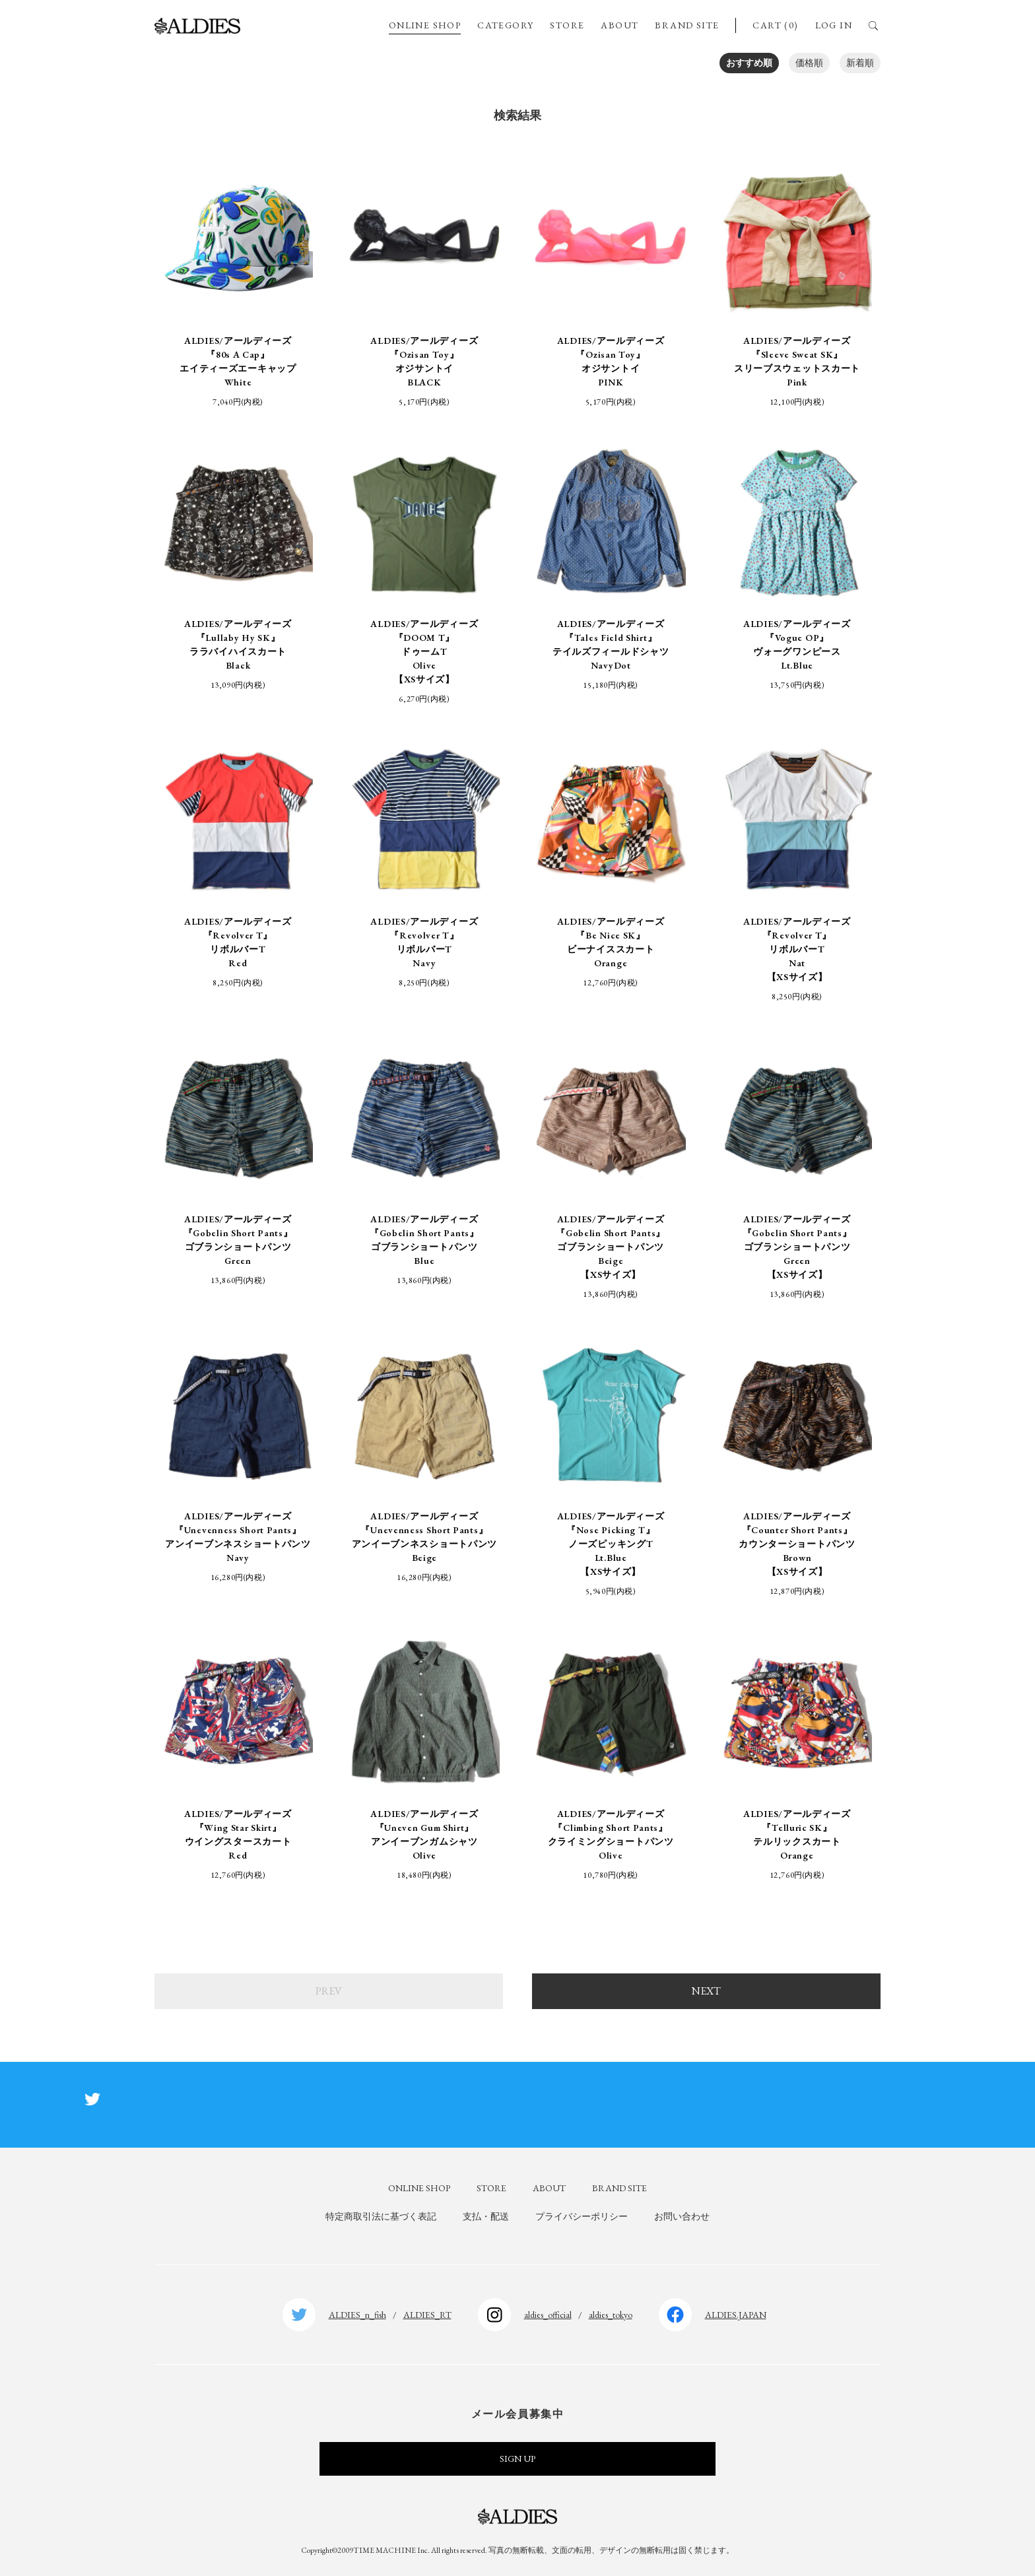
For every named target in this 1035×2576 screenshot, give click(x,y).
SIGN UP (517, 2458)
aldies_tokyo (610, 2315)
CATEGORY (505, 25)
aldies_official (548, 2315)
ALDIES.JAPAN (735, 2315)
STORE (567, 25)
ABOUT (619, 25)
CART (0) (775, 25)
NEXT (706, 1991)
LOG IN (833, 25)
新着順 (860, 63)
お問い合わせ (682, 2216)
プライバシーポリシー (581, 2216)
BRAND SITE (687, 25)
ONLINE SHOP (425, 25)
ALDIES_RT (427, 2315)
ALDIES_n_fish (357, 2315)
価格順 (809, 63)
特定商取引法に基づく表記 (380, 2216)
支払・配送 (486, 2216)
